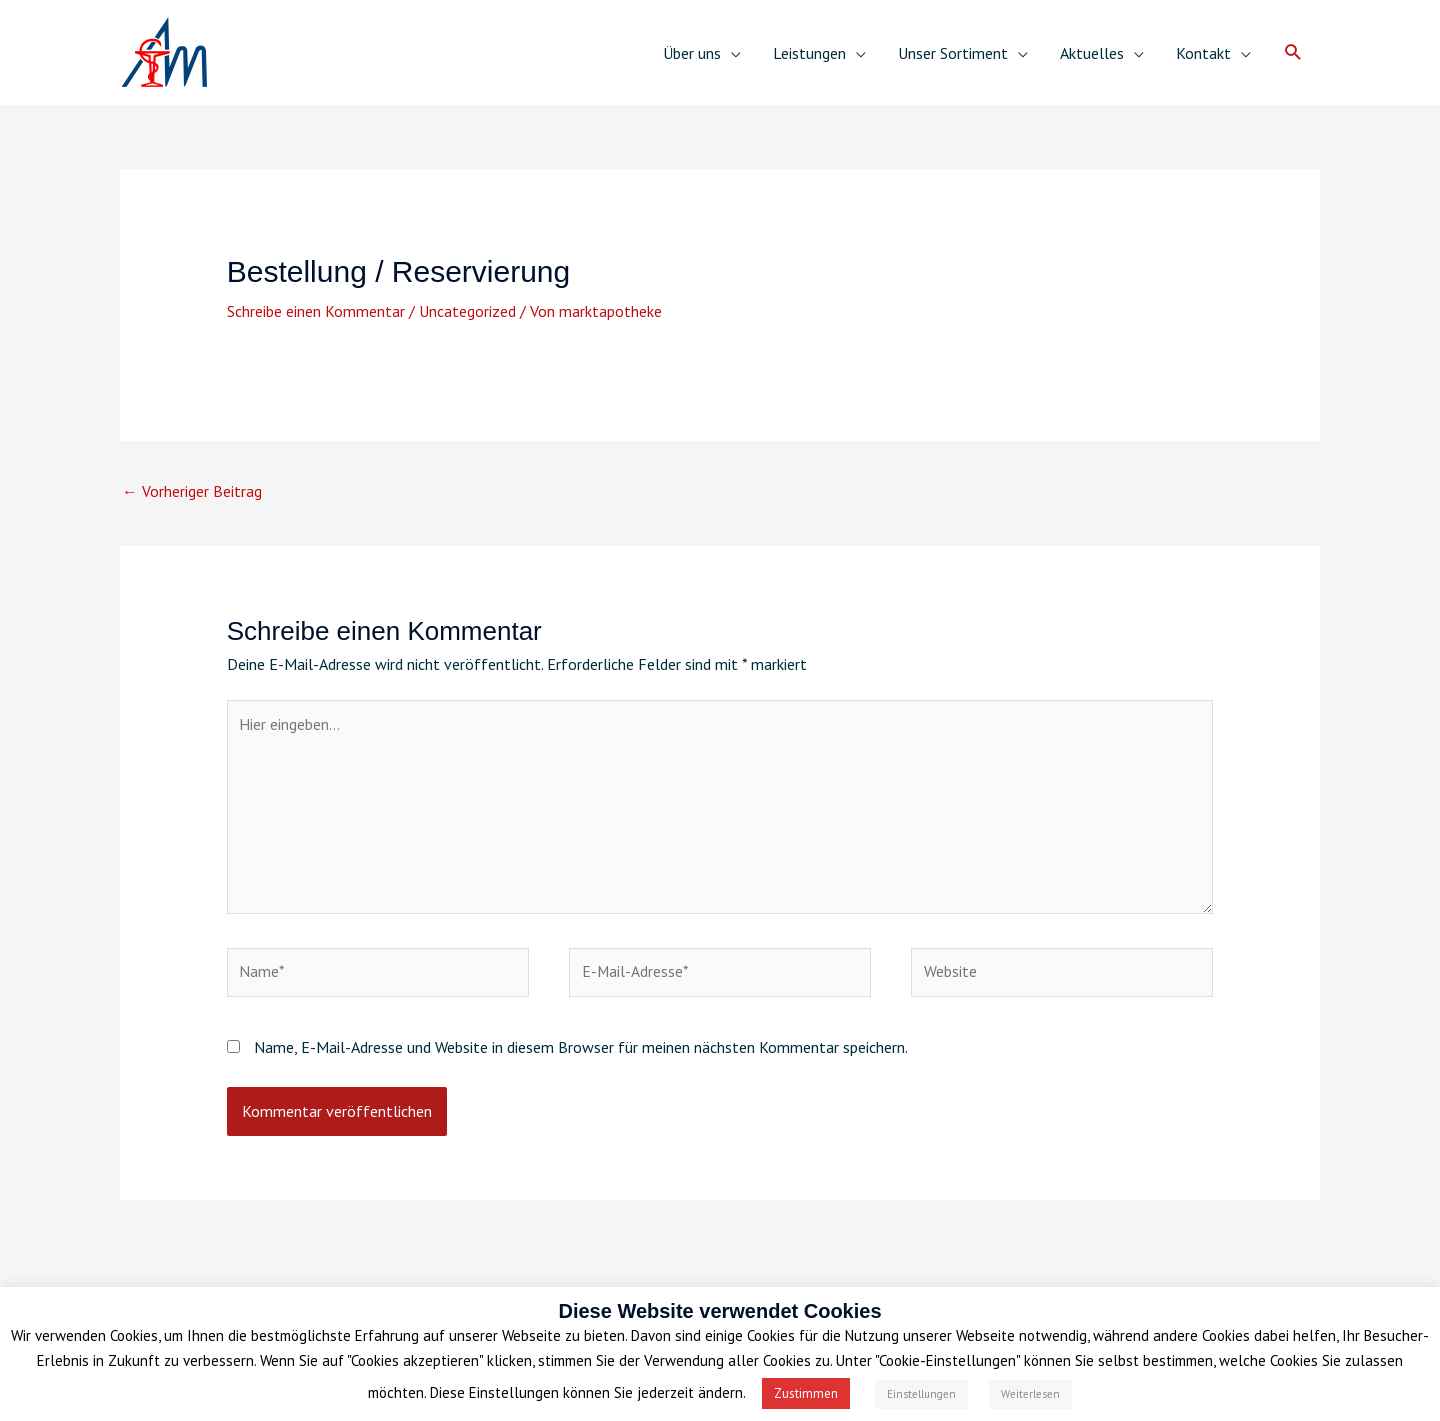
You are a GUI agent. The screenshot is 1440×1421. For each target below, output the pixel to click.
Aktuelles (1092, 53)
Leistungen (809, 53)
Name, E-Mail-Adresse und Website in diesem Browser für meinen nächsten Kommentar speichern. (581, 1053)
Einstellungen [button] (921, 1394)
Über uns (692, 53)
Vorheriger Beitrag (192, 492)
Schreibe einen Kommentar (316, 311)
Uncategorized (467, 311)
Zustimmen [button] (806, 1393)
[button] (1293, 52)
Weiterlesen (1030, 1394)
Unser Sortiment (953, 53)
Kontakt (1203, 53)
